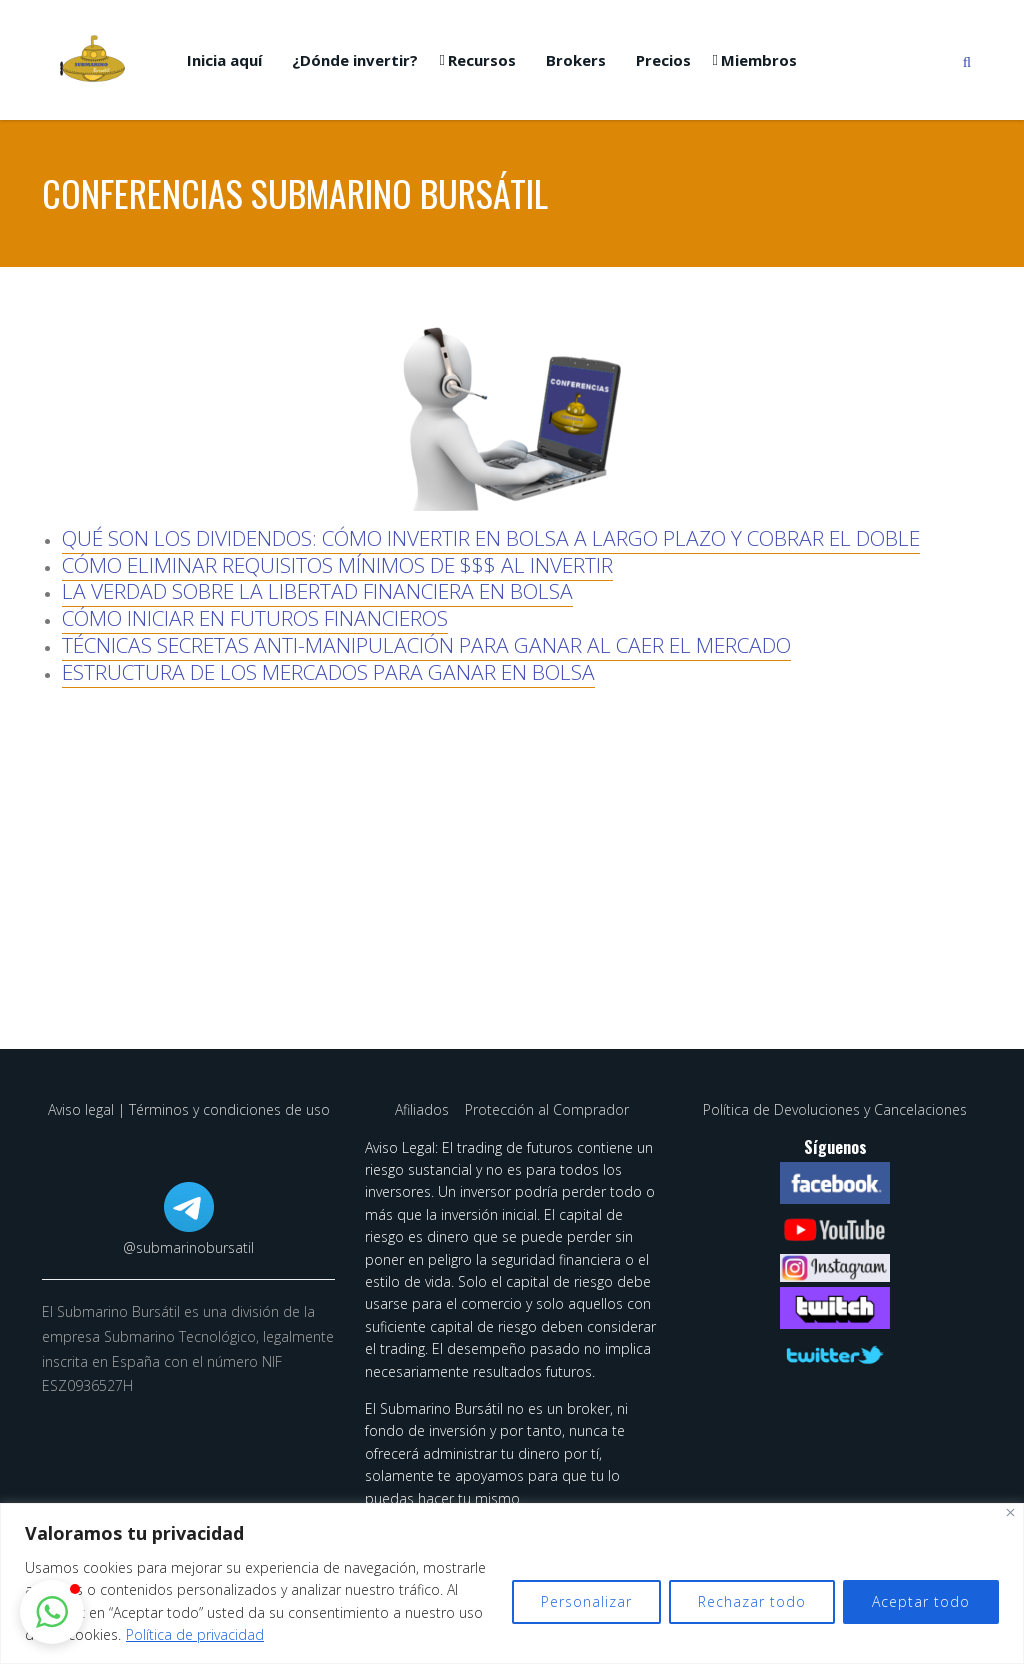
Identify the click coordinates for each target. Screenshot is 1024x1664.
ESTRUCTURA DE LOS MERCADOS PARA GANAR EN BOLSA (328, 672)
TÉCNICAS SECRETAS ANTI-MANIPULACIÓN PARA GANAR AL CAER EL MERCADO (426, 645)
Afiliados (424, 1109)
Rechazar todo (752, 1601)
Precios (663, 60)
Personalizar (586, 1601)
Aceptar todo (921, 1601)
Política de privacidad (195, 1634)
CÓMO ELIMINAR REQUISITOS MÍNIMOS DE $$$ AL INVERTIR (337, 565)
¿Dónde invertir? (355, 60)
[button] (52, 1612)
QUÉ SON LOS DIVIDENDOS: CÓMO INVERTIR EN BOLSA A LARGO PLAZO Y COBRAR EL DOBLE (491, 538)
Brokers (576, 60)
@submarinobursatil (188, 1247)
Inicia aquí (224, 60)
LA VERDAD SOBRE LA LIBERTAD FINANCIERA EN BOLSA (317, 591)
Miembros (759, 60)
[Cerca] (1010, 1512)
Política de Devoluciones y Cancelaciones (835, 1109)
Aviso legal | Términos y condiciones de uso (189, 1109)
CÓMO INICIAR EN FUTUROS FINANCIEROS (255, 618)
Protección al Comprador (547, 1109)
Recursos (482, 60)
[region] (512, 1583)
